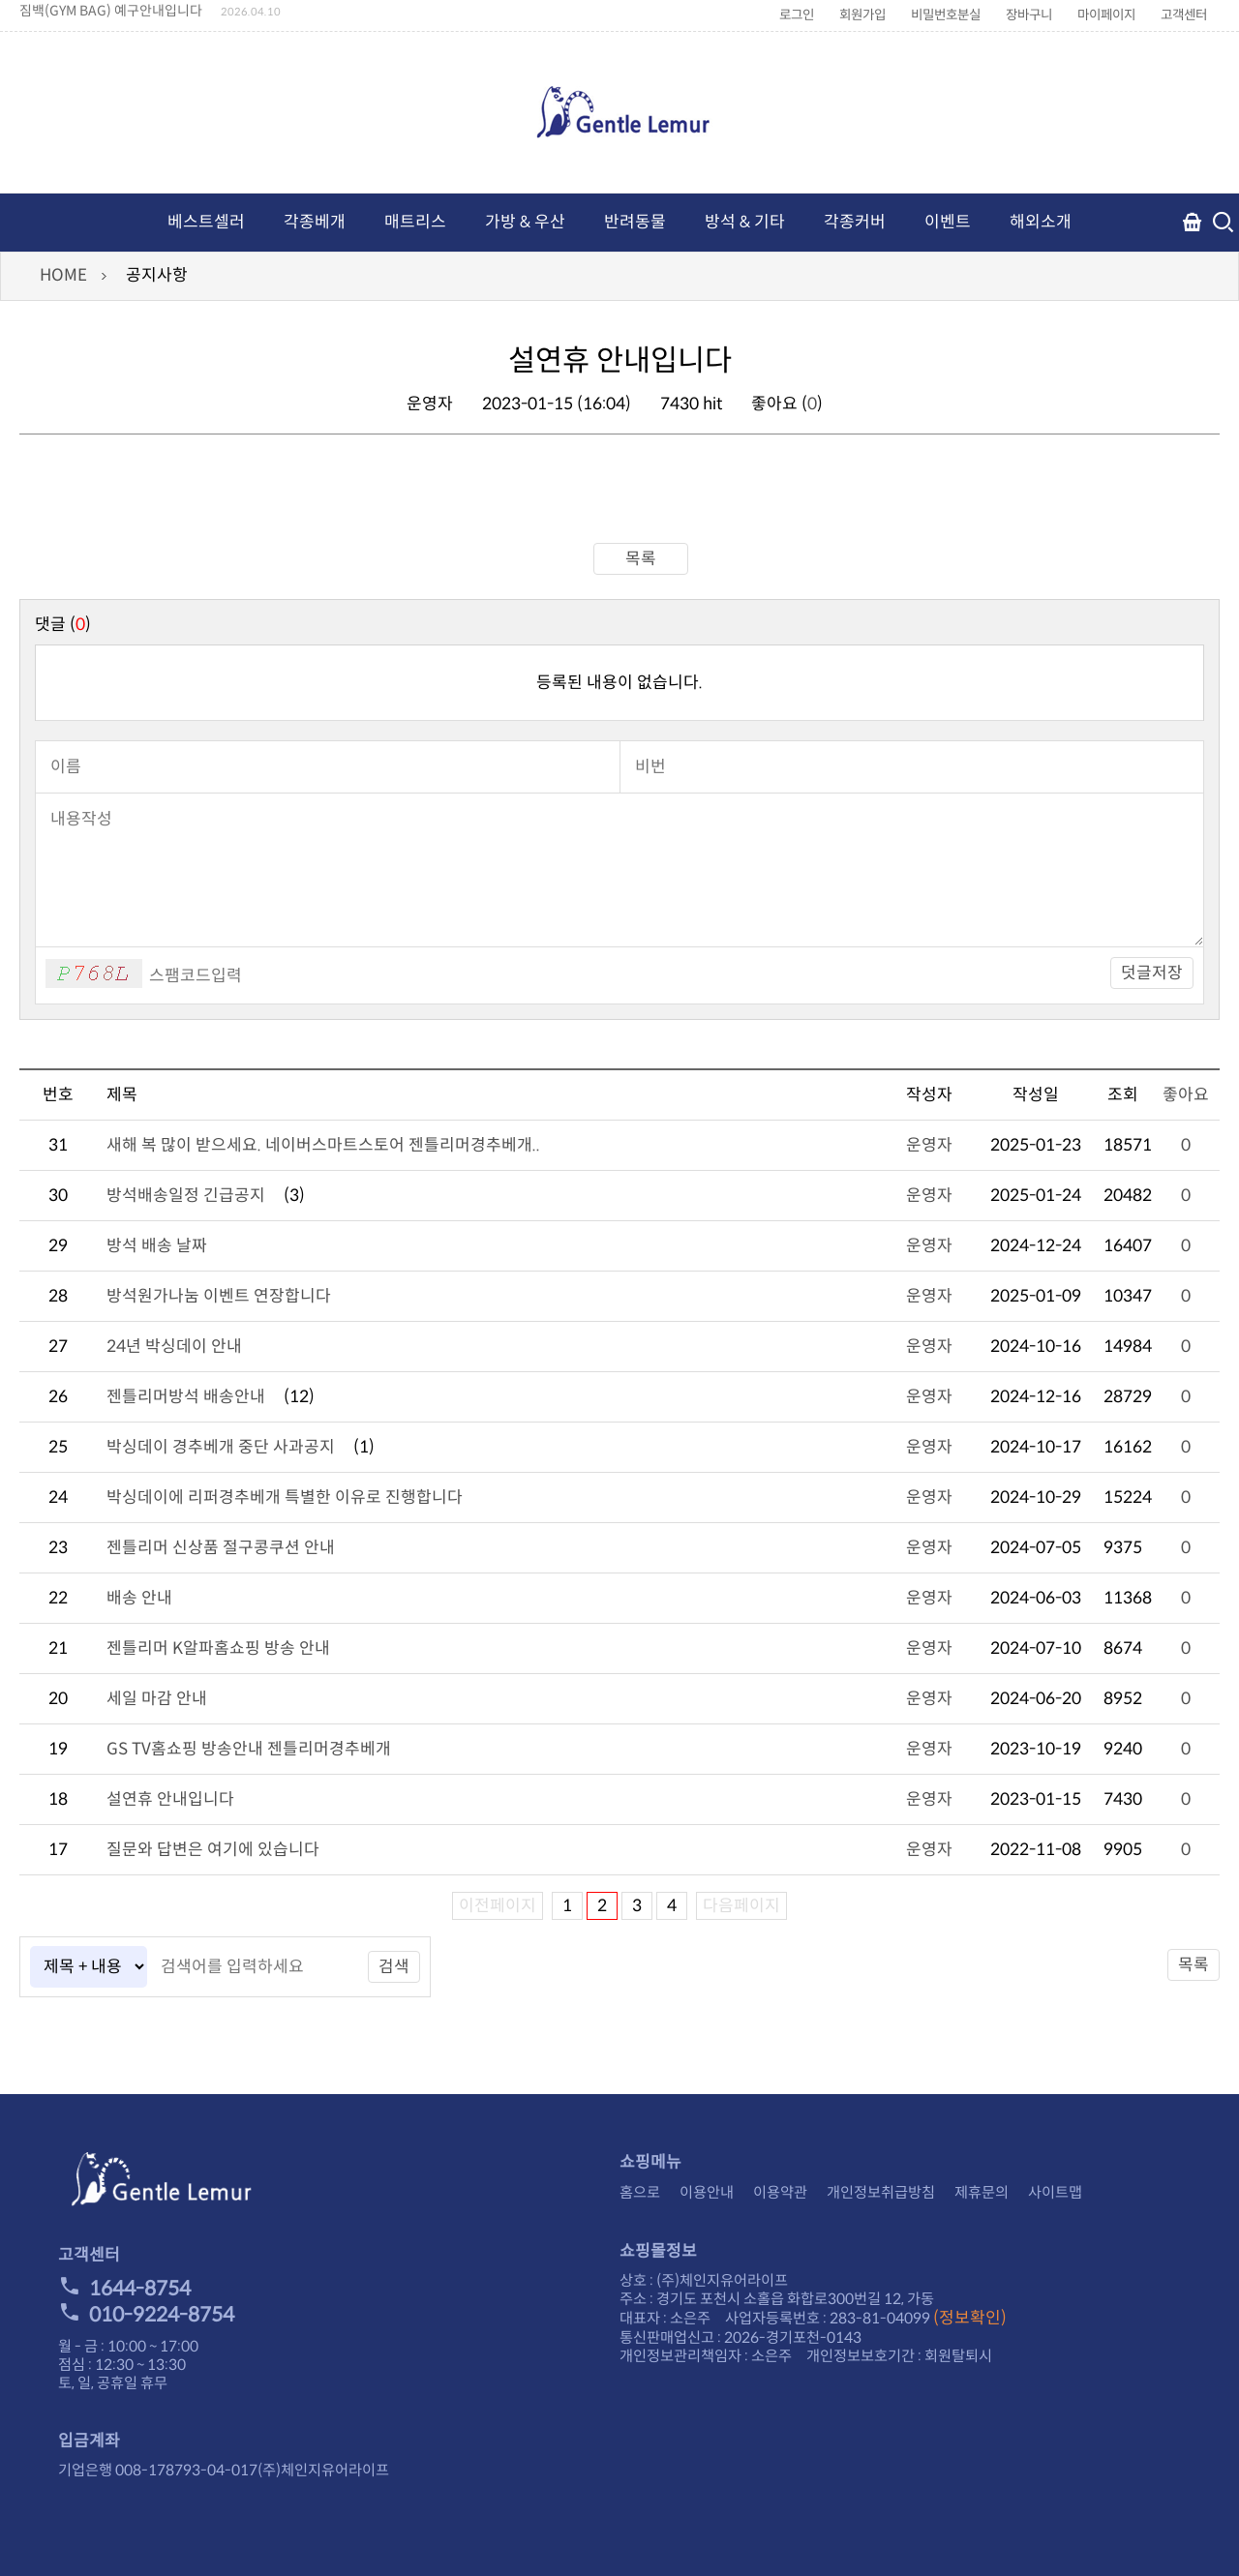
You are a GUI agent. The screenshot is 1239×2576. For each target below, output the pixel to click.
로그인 (796, 15)
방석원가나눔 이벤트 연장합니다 (218, 1296)
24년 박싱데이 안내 (174, 1346)
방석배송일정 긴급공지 (185, 1195)
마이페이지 (1106, 15)
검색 (393, 1967)
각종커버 (855, 222)
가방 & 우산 (525, 222)
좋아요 (1186, 1095)
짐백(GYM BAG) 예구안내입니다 (110, 10)
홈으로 (640, 2192)
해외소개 (1041, 222)
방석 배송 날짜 (156, 1246)
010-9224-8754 (146, 2314)
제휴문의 (981, 2192)
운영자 (929, 1145)
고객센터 (1184, 15)
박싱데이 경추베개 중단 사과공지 (220, 1447)
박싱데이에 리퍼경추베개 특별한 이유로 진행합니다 (284, 1497)
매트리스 (415, 222)
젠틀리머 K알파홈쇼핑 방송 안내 (218, 1648)
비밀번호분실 (946, 15)
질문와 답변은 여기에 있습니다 (212, 1850)
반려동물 (635, 222)
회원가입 (862, 15)
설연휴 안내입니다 (170, 1799)
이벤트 (947, 222)
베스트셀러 (206, 222)
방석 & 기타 (745, 222)
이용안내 (707, 2192)
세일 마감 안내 (156, 1699)
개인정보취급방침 (881, 2192)
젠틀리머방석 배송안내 (185, 1397)
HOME (63, 275)
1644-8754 (124, 2288)
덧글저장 (1152, 973)
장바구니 (1029, 15)
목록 (618, 559)
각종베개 (315, 222)
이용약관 (780, 2192)
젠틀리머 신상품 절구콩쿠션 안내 (220, 1548)
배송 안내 (139, 1598)
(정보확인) (970, 2318)
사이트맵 (1055, 2192)
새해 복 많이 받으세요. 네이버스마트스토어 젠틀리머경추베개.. (323, 1145)
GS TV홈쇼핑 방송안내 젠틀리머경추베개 (248, 1749)
